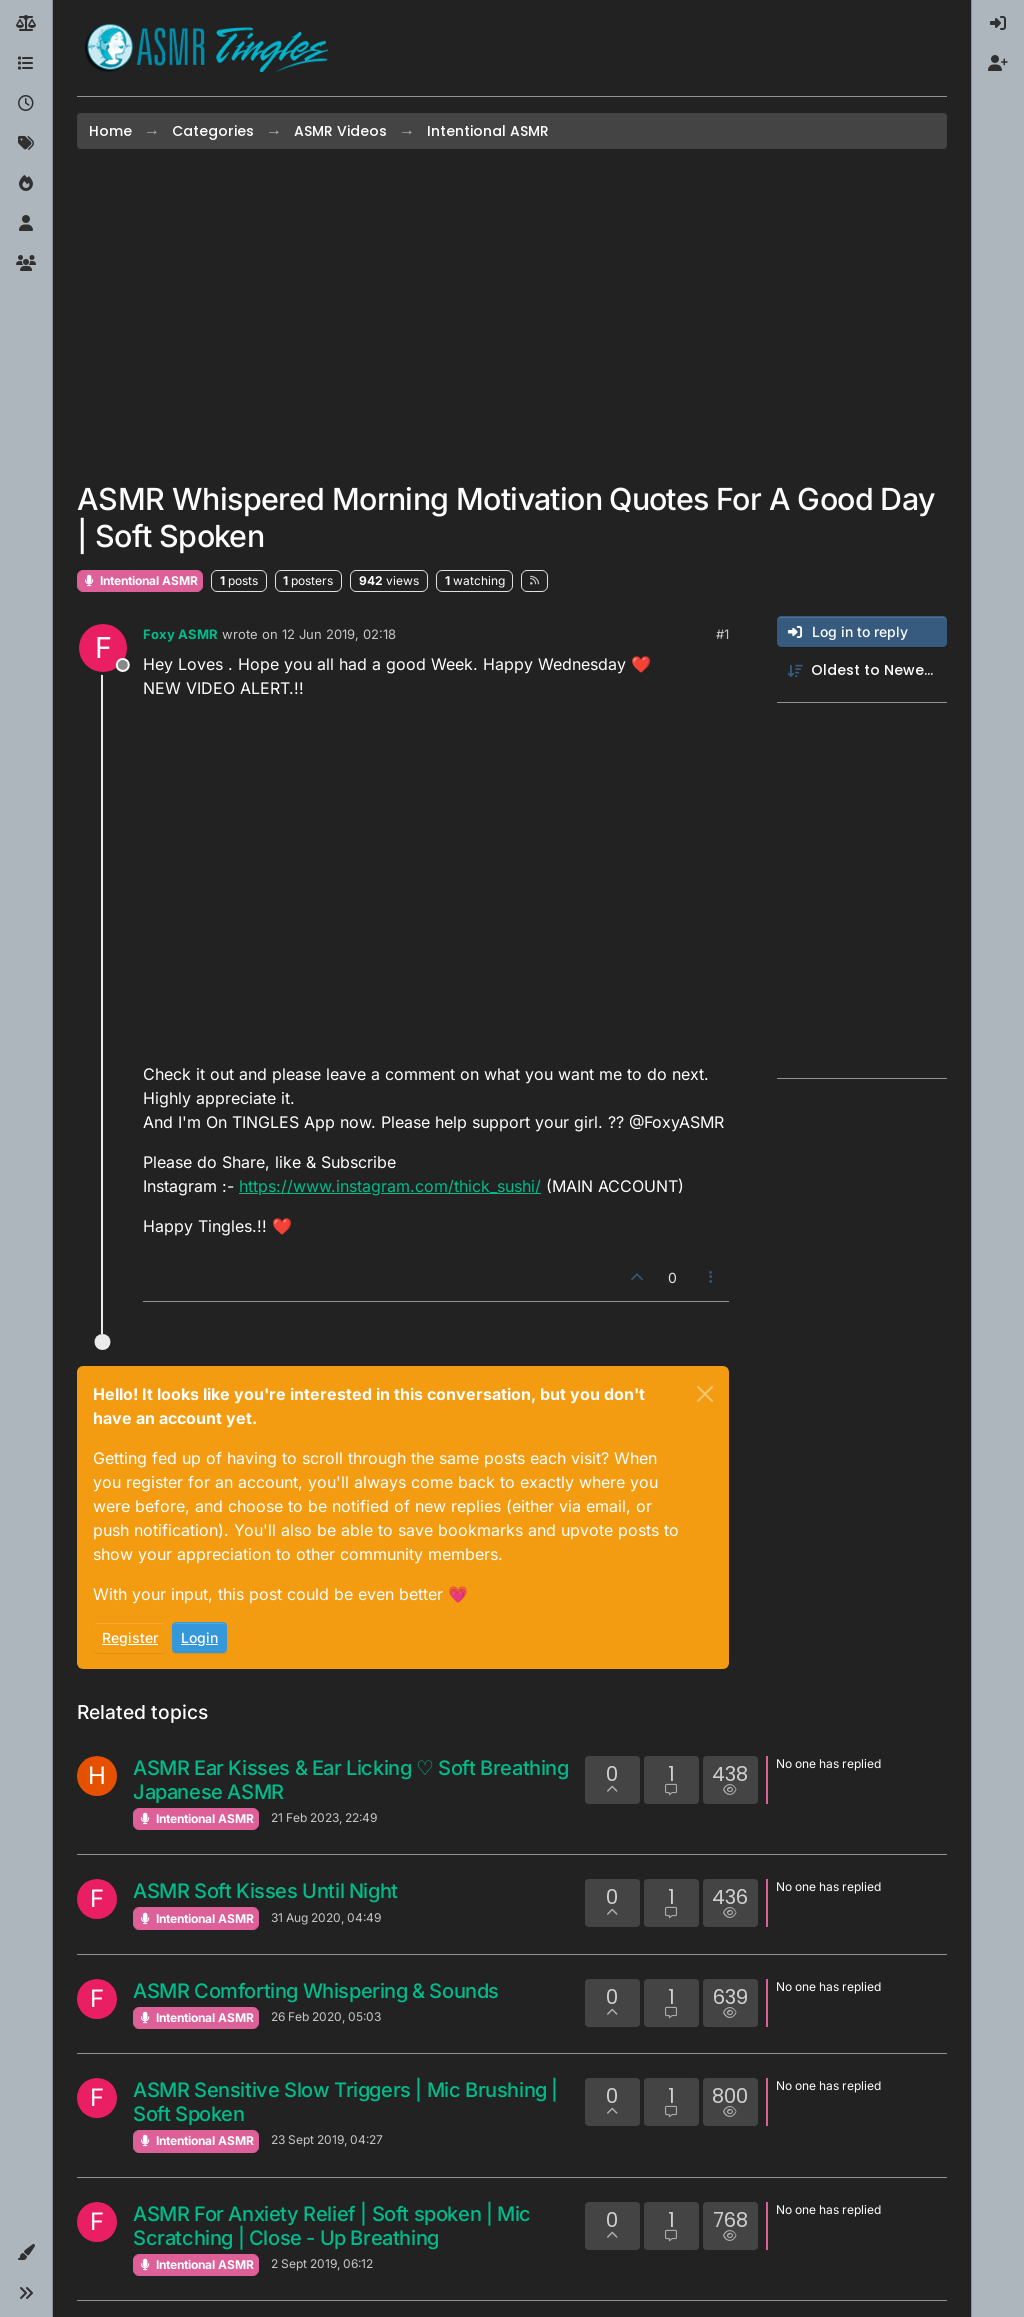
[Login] (998, 24)
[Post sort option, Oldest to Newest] (862, 670)
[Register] (998, 64)
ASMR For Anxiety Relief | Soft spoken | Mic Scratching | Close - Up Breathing (332, 2226)
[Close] (705, 1394)
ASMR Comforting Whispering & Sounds (316, 1991)
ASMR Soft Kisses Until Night (265, 1891)
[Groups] (26, 264)
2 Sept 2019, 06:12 (322, 2263)
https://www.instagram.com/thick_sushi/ (390, 1186)
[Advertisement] (512, 315)
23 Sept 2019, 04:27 (327, 2139)
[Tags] (26, 144)
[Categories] (26, 64)
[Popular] (26, 184)
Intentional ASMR (140, 580)
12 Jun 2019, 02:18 (339, 634)
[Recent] (26, 104)
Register (130, 1637)
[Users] (26, 224)
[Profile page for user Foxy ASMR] (103, 648)
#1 (722, 634)
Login (199, 1637)
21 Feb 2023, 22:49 (324, 1817)
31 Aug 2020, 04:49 (326, 1917)
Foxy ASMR (180, 634)
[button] (26, 2253)
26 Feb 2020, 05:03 (326, 2016)
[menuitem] (998, 24)
